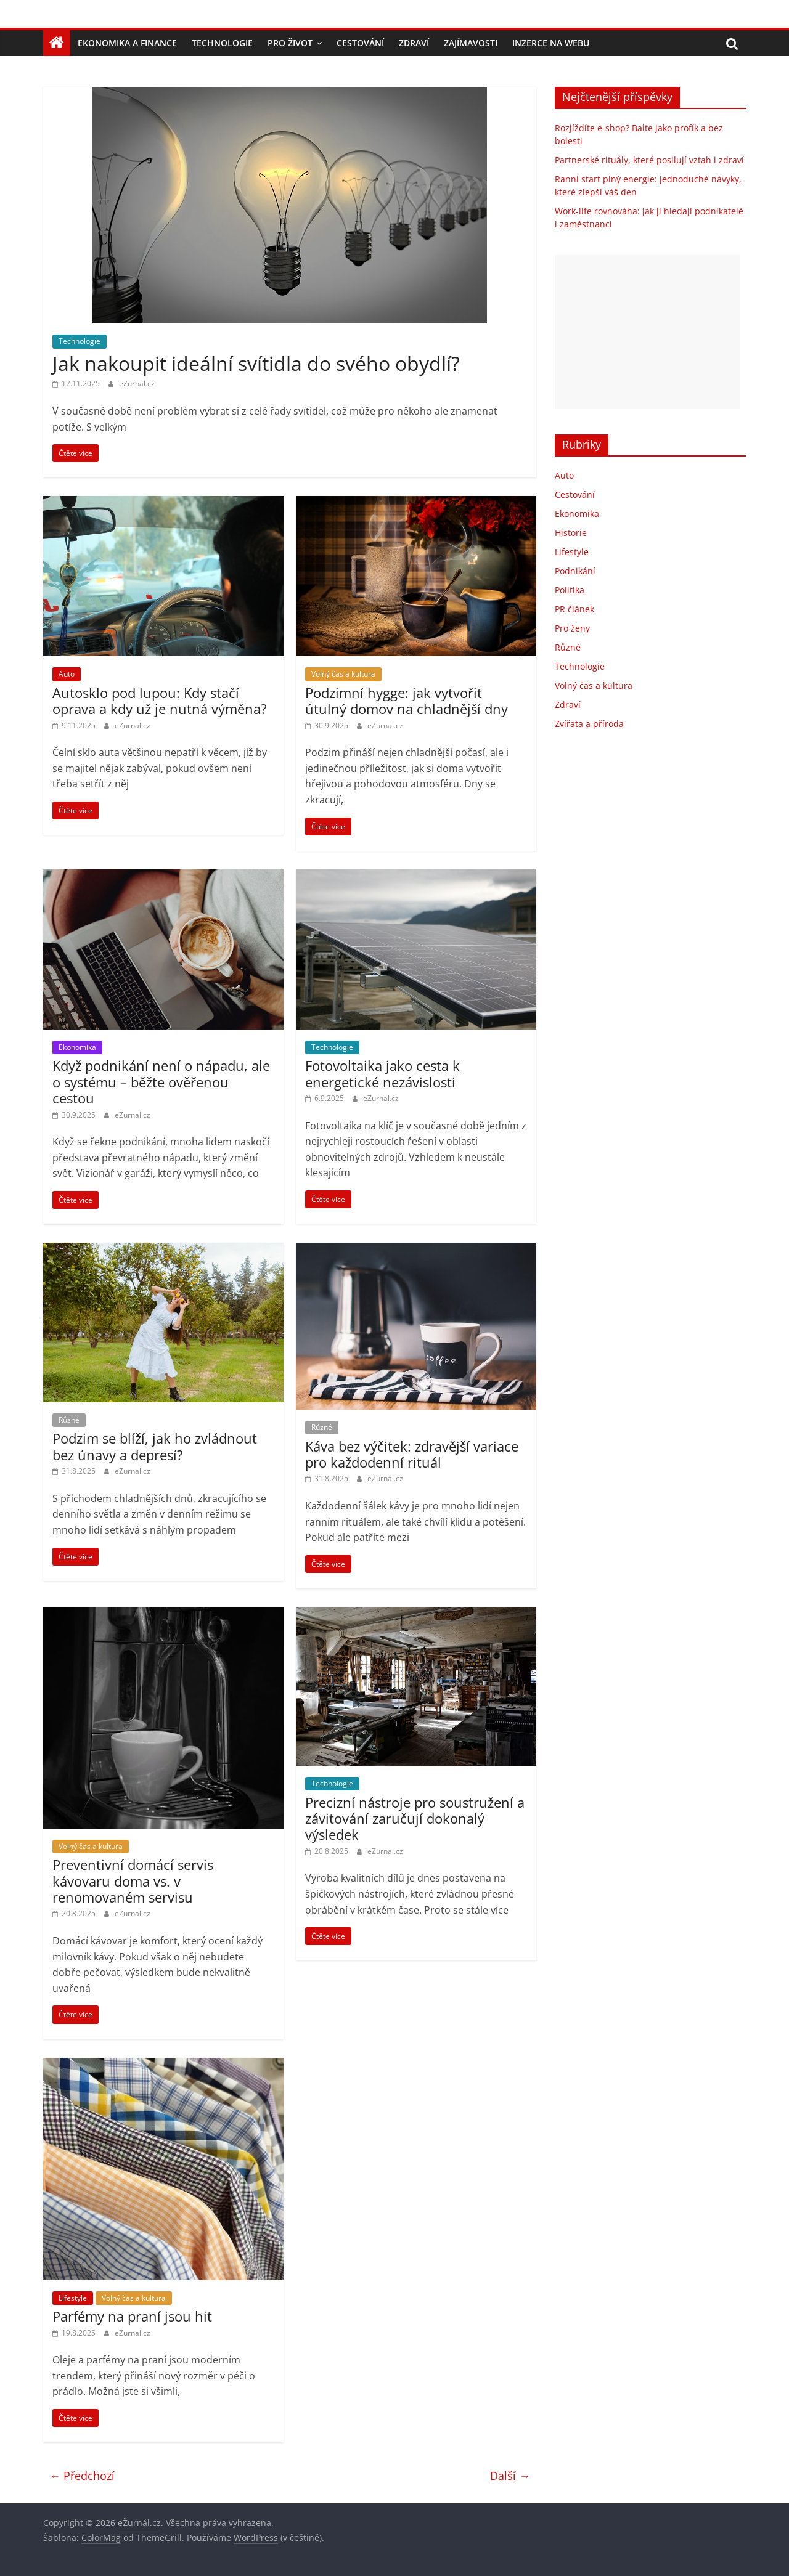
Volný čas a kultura (343, 673)
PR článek (574, 609)
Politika (569, 590)
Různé (69, 1420)
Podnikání (575, 571)
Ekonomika (77, 1047)
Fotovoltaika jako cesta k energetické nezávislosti (382, 1073)
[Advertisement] (647, 332)
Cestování (360, 43)
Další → (510, 2475)
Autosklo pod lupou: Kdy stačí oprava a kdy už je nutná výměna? (159, 700)
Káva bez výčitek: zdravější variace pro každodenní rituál (411, 1454)
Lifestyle (73, 2298)
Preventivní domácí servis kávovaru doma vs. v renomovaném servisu (132, 1880)
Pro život (290, 43)
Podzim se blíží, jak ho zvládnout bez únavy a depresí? (154, 1446)
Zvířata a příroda (589, 723)
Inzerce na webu (550, 43)
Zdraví (414, 43)
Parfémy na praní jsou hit (132, 2316)
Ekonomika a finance (127, 43)
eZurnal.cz (137, 383)
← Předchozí (82, 2475)
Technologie (222, 43)
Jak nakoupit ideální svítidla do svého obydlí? (256, 363)
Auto (67, 673)
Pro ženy (572, 628)
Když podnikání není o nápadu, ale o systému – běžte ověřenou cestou (161, 1081)
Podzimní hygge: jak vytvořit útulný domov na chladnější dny (406, 700)
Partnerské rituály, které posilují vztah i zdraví (649, 160)
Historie (571, 532)
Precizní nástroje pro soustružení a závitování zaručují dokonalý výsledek (415, 1818)
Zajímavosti (470, 43)
